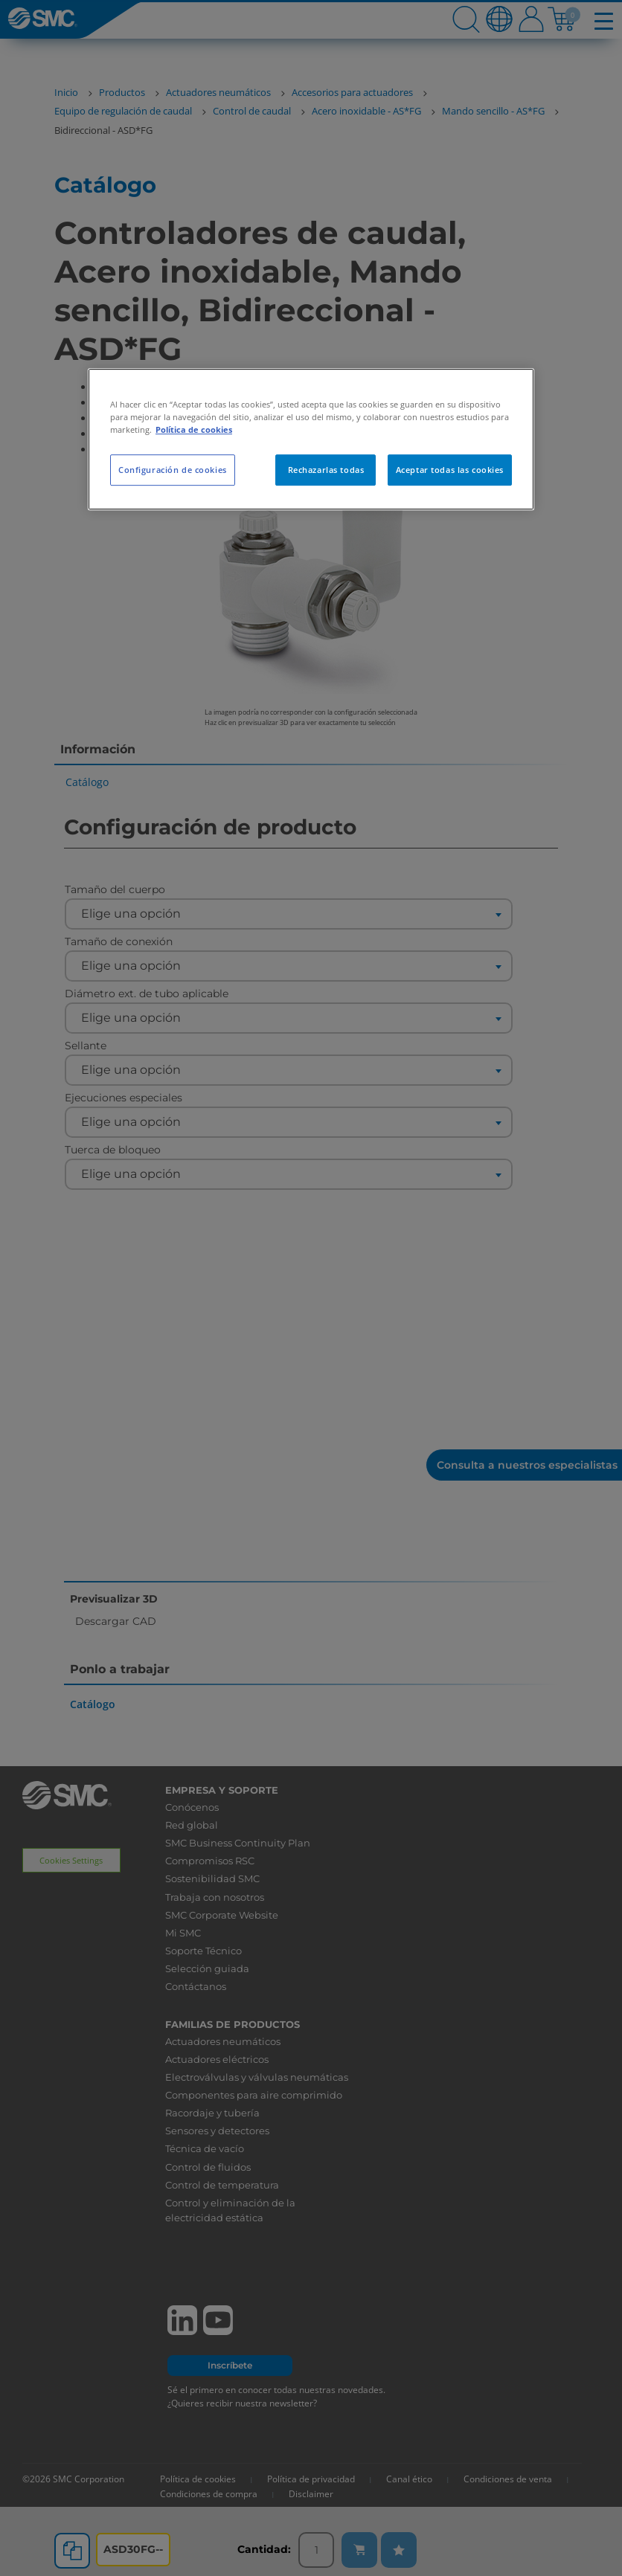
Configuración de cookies (172, 469)
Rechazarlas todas (326, 469)
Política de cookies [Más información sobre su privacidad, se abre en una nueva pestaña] (194, 429)
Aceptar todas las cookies (450, 469)
